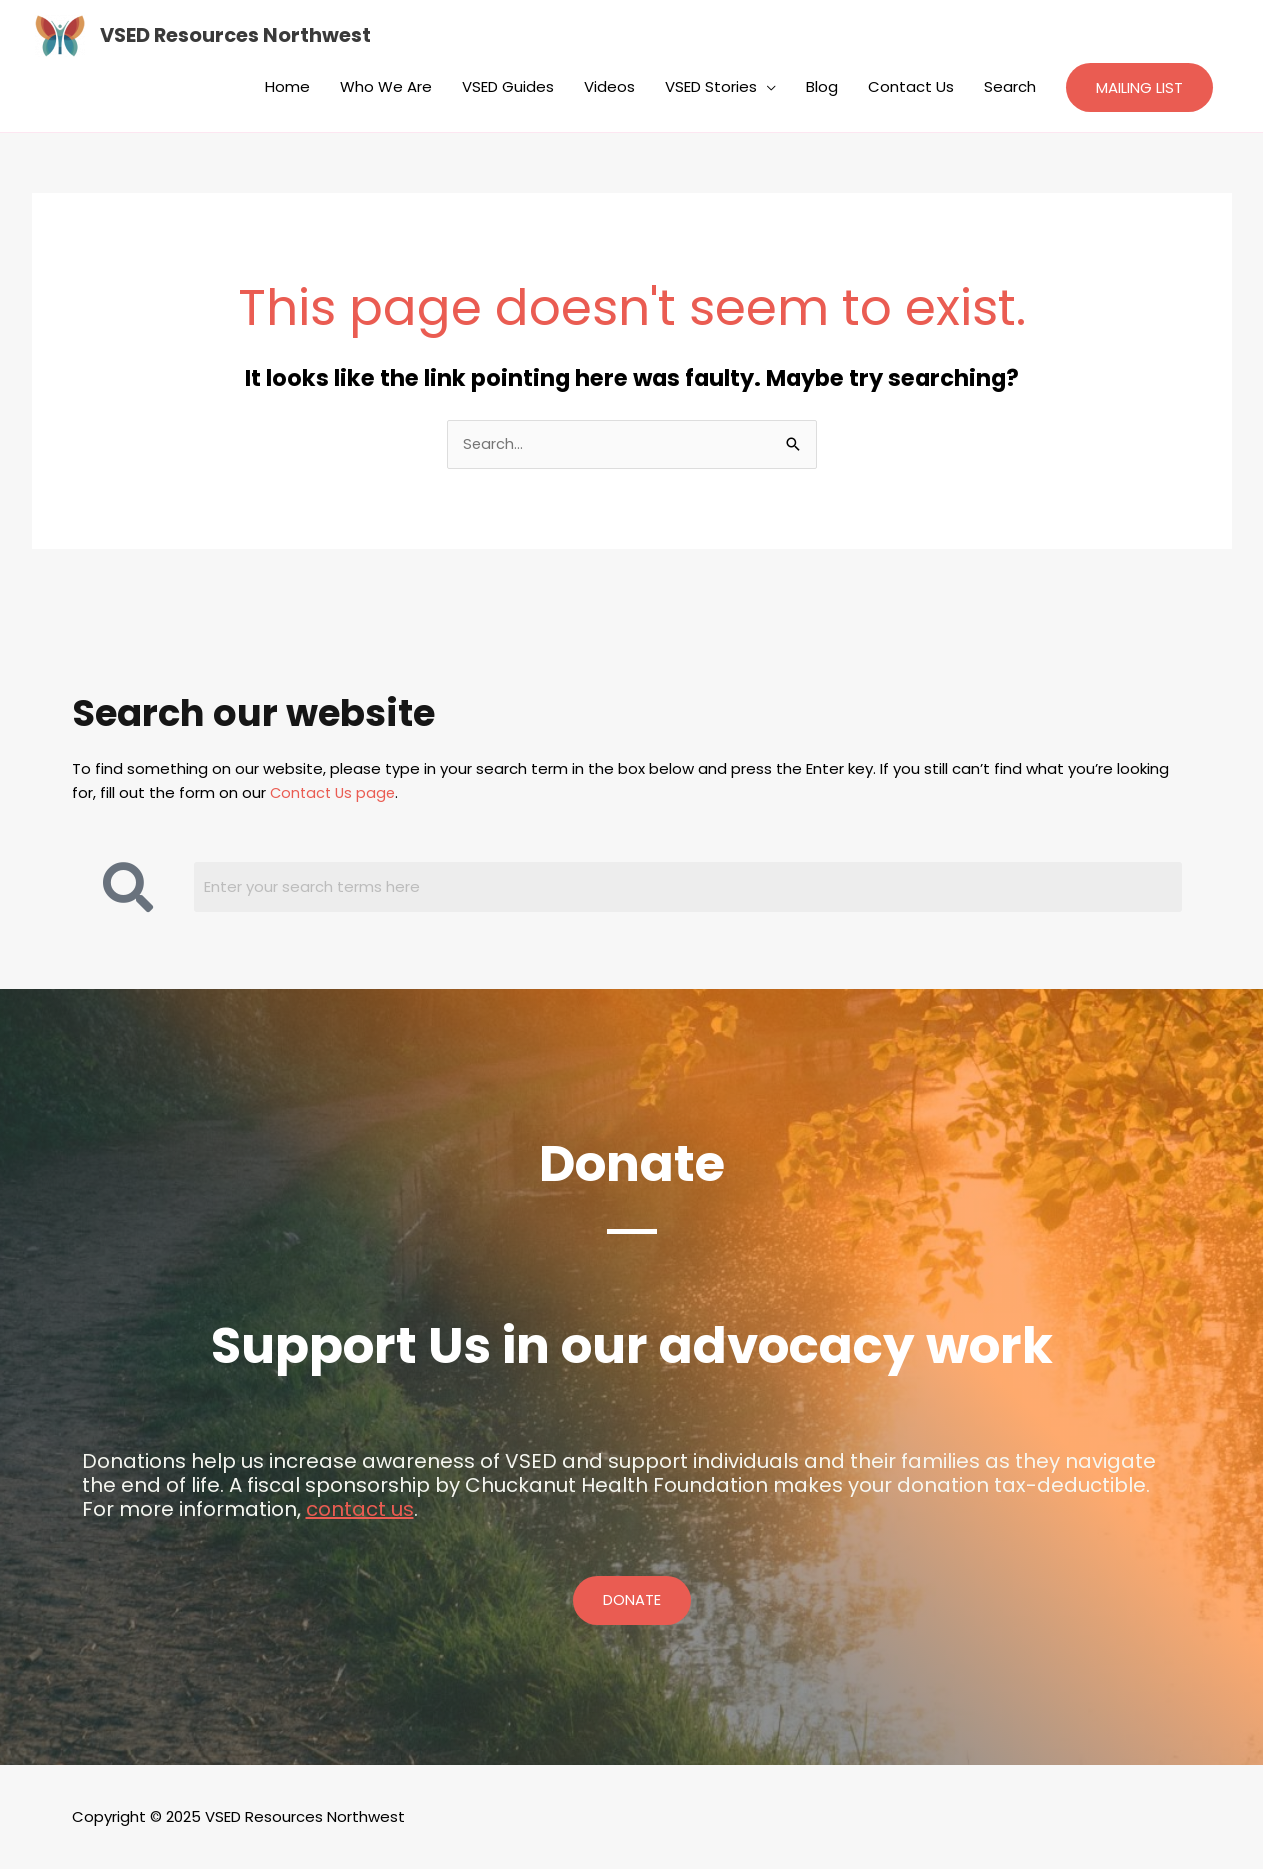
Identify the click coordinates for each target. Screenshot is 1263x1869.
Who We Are (386, 86)
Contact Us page (335, 793)
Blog (822, 86)
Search (1010, 86)
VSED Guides (508, 86)
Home (287, 86)
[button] (1139, 87)
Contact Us (911, 86)
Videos (609, 86)
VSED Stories (711, 86)
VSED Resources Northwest (237, 36)
